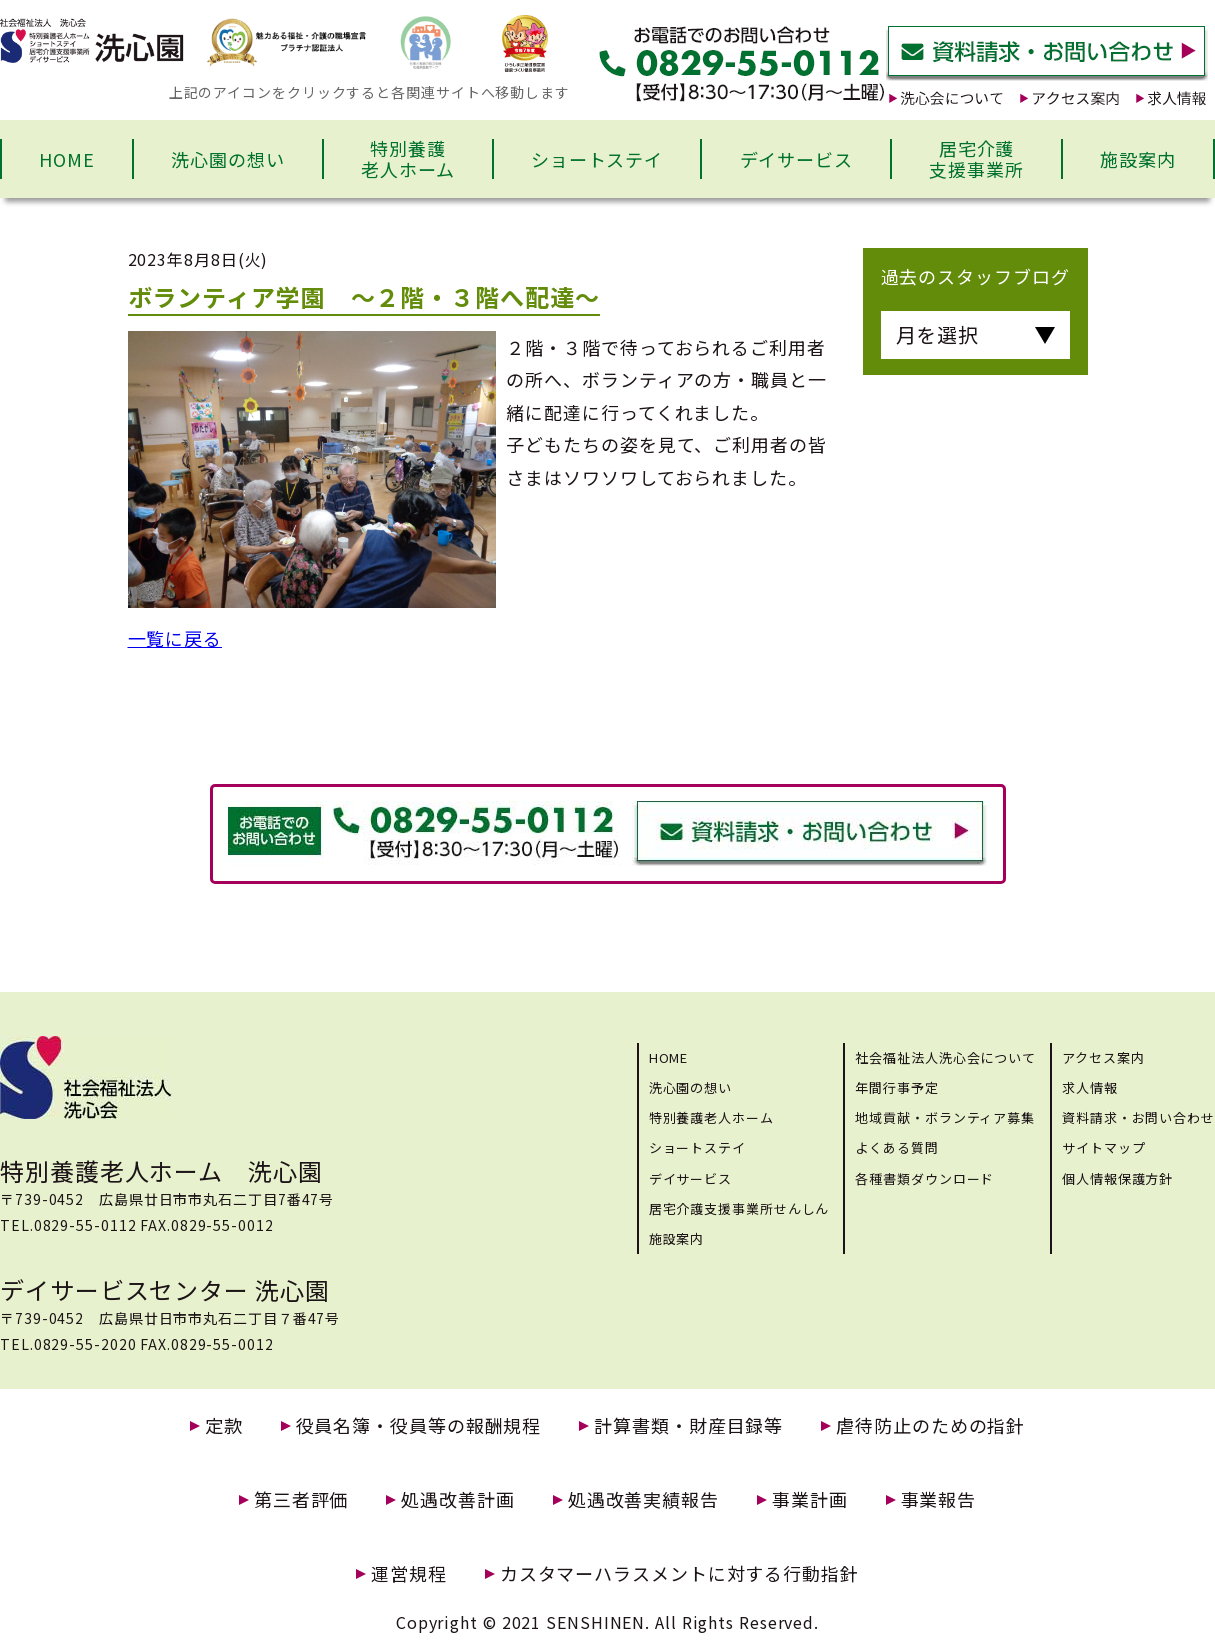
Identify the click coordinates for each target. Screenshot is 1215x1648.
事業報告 (939, 1499)
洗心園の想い (227, 159)
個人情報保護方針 (1117, 1178)
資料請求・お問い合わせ (1138, 1117)
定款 (224, 1425)
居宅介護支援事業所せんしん (739, 1208)
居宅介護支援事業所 (976, 159)
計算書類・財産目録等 (688, 1425)
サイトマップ (1103, 1147)
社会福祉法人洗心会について (945, 1057)
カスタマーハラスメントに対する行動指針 (679, 1573)
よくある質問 (896, 1147)
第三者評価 (301, 1499)
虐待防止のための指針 (930, 1425)
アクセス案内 (1103, 1057)
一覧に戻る (175, 638)
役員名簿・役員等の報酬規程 (419, 1425)
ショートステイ (597, 159)
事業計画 (810, 1499)
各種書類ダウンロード (924, 1178)
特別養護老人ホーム (408, 159)
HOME (67, 159)
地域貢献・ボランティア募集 (945, 1117)
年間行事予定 (896, 1087)
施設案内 (1138, 159)
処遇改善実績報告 (643, 1499)
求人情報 (1090, 1087)
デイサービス (796, 159)
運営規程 (409, 1573)
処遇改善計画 (457, 1499)
